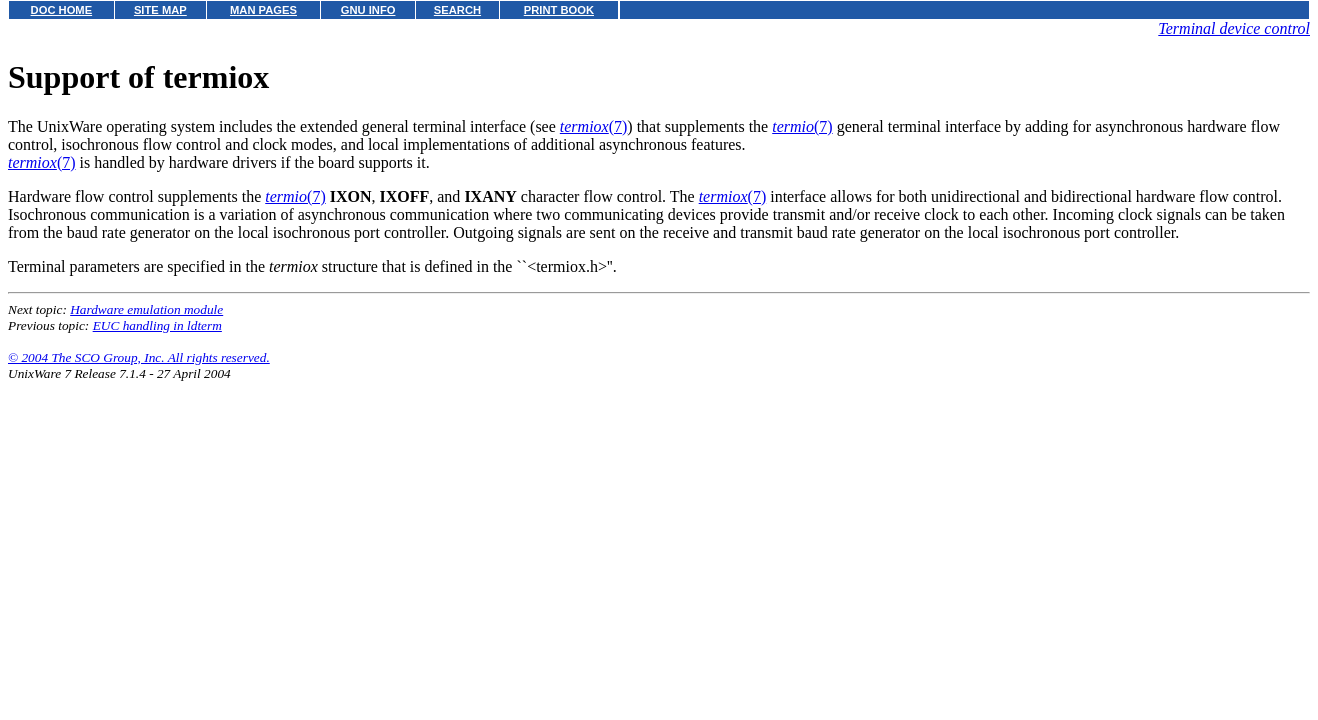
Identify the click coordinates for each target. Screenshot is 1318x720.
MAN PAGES (263, 10)
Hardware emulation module (146, 309)
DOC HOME (62, 10)
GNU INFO (368, 10)
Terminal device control (1234, 28)
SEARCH (457, 10)
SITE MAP (160, 10)
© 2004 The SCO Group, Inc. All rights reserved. (139, 357)
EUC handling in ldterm (157, 325)
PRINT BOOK (559, 10)
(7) (594, 126)
